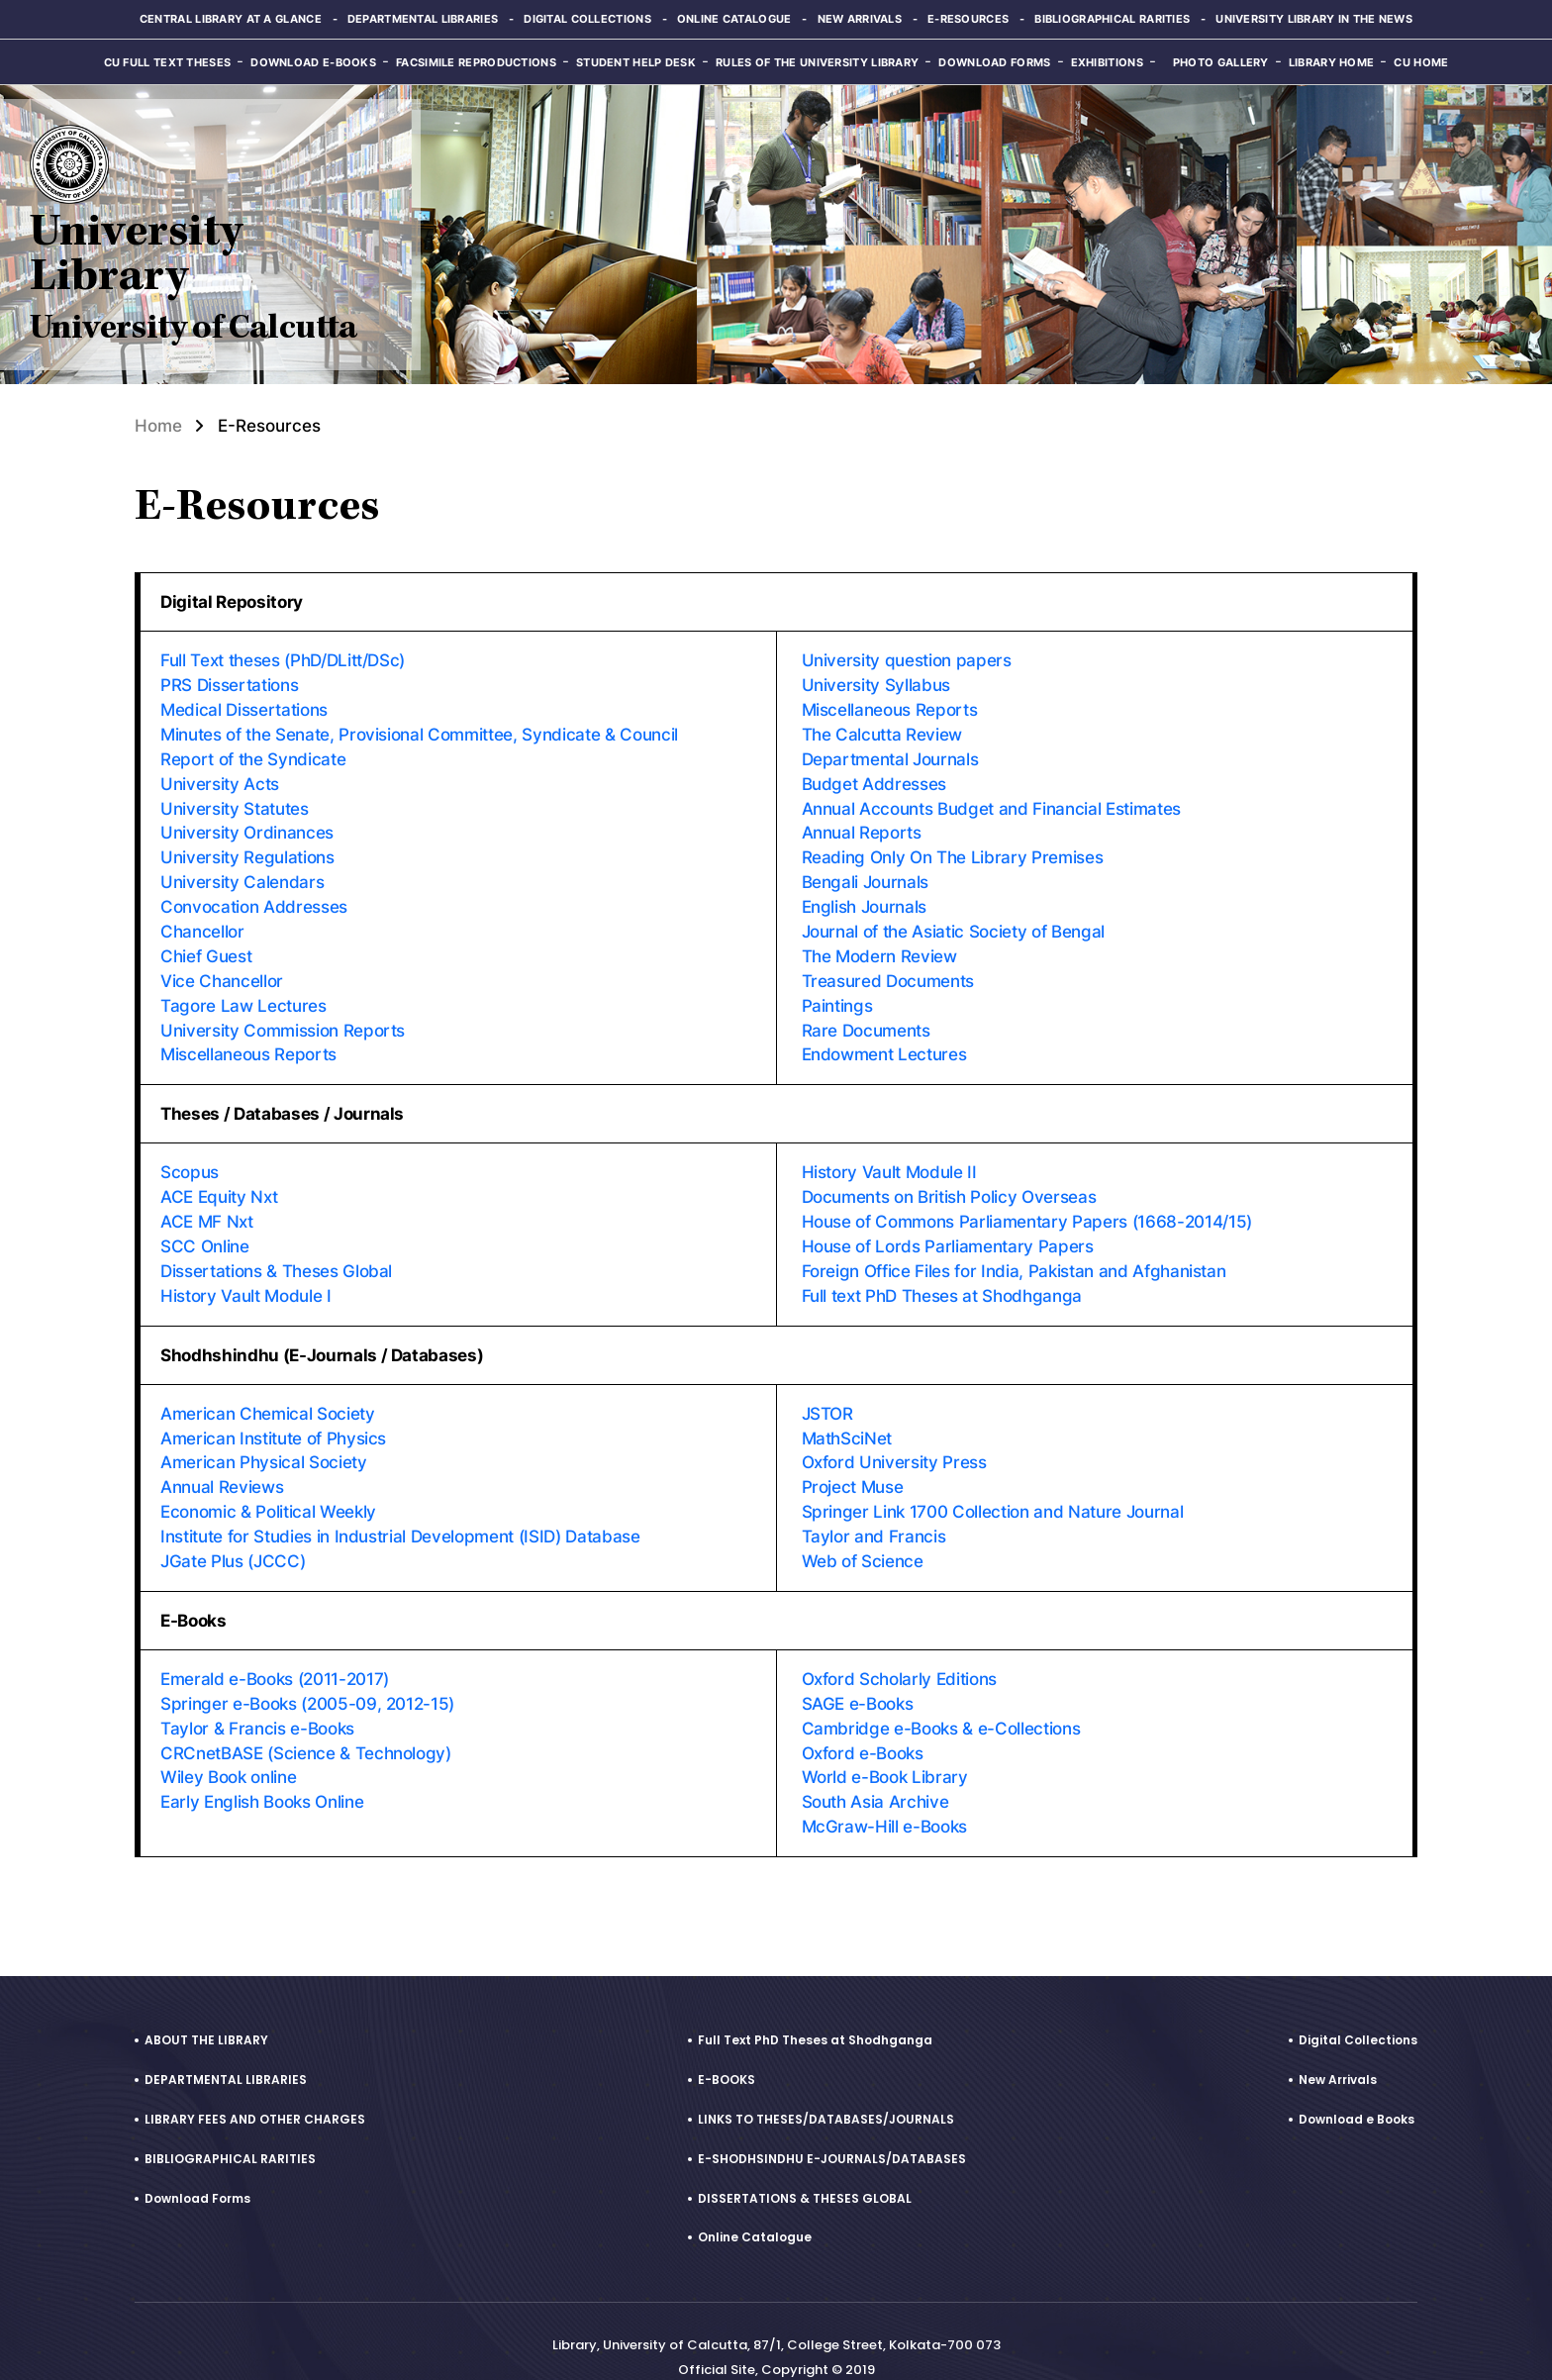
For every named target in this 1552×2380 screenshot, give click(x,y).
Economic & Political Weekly (268, 1488)
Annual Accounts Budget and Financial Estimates (991, 803)
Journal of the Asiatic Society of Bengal (953, 922)
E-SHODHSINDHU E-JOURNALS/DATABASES (832, 2126)
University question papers (907, 660)
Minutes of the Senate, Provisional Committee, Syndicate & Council (419, 732)
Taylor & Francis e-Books (257, 1700)
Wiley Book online (228, 1747)
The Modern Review (879, 945)
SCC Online (204, 1229)
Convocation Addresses (253, 898)
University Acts (219, 779)
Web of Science (862, 1535)
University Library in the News (1314, 19)
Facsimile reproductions (476, 62)
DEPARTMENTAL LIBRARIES (226, 2046)
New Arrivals (860, 19)
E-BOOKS (726, 2046)
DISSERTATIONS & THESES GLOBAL (805, 2165)
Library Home (1332, 62)
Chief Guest (205, 945)
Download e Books (1356, 2086)
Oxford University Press (894, 1440)
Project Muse (853, 1464)
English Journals (864, 898)
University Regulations (247, 850)
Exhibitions (1107, 62)
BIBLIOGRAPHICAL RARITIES (230, 2126)
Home (158, 426)
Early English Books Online (261, 1771)
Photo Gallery (1221, 62)
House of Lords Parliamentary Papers (948, 1229)
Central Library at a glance (230, 19)
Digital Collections (587, 19)
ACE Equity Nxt (218, 1181)
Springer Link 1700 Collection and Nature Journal (993, 1488)
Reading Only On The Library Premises (953, 850)
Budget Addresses (874, 779)
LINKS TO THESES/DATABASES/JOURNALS (826, 2086)
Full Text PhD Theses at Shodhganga (815, 2007)
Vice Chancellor (221, 969)
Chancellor (202, 922)
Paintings (837, 993)
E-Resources (968, 19)
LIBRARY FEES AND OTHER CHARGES (255, 2086)
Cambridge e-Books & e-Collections (941, 1700)
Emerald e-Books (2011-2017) (274, 1652)
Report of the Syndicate (252, 755)
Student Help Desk (636, 62)
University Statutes (234, 803)
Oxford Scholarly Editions (900, 1652)
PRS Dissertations (229, 684)
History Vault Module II (889, 1157)
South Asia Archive (875, 1771)
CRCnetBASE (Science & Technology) (305, 1724)
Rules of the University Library (817, 62)
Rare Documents (866, 1017)
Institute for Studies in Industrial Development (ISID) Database (400, 1512)
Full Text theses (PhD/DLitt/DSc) (282, 660)
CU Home (1421, 62)
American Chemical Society (267, 1393)
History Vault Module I (246, 1276)
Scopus (189, 1157)
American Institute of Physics (273, 1417)
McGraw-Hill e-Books (885, 1795)
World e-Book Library (885, 1747)
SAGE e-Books (858, 1676)
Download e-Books (313, 62)
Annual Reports (862, 827)
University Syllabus (876, 684)
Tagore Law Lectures (243, 993)
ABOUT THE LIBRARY (206, 2007)
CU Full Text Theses (168, 62)
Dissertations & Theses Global (276, 1252)
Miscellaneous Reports (248, 1040)
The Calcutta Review (882, 732)
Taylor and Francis (874, 1512)
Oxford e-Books (862, 1724)
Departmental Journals (890, 755)
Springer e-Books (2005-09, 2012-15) (307, 1676)
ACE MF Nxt (206, 1205)
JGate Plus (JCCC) (232, 1535)
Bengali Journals (865, 874)
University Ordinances (247, 827)
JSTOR (827, 1393)
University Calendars (242, 874)
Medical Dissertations (244, 708)
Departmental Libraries (422, 19)
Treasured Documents (888, 969)
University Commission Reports (282, 1017)
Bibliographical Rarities (1112, 19)
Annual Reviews (221, 1464)
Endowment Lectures (884, 1040)
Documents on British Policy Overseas (949, 1181)
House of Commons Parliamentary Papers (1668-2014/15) (1026, 1205)
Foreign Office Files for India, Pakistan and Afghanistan (1014, 1252)
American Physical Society (263, 1440)
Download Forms (994, 62)
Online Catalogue (734, 19)
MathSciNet (847, 1417)
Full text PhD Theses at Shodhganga (942, 1276)
